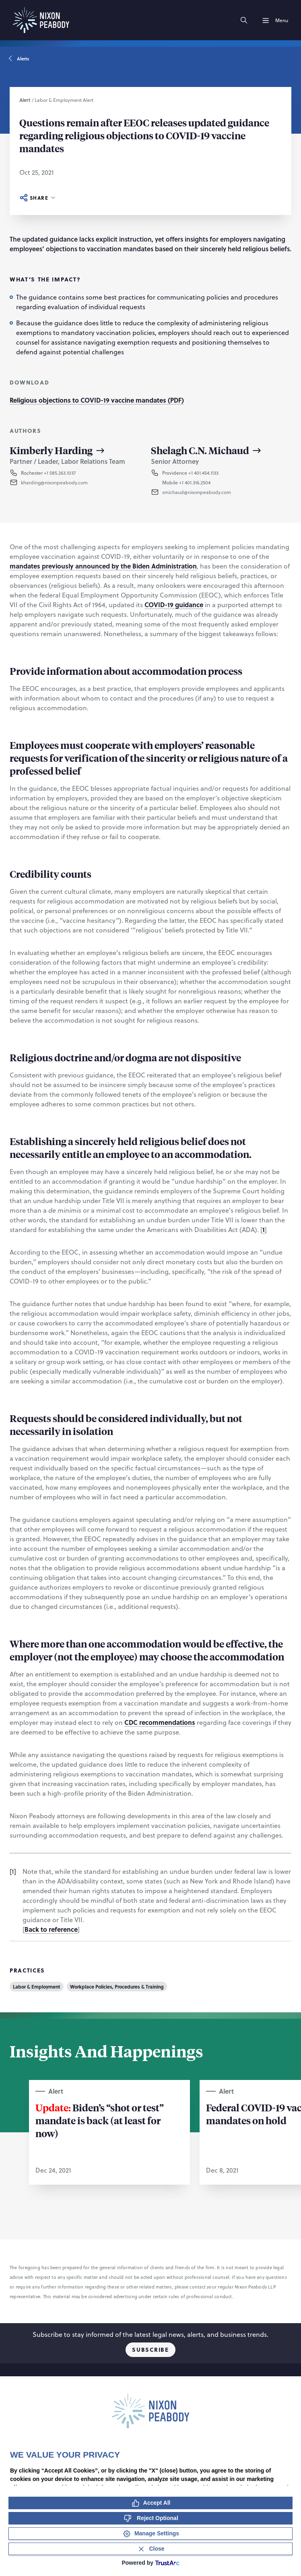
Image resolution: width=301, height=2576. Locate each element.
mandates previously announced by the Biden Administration (103, 566)
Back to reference (51, 1929)
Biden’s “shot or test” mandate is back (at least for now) (99, 2120)
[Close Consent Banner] (150, 2549)
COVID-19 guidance (173, 604)
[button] (73, 482)
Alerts (19, 58)
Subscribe (150, 2349)
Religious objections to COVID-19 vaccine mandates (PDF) (97, 400)
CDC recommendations (159, 1722)
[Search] (244, 20)
